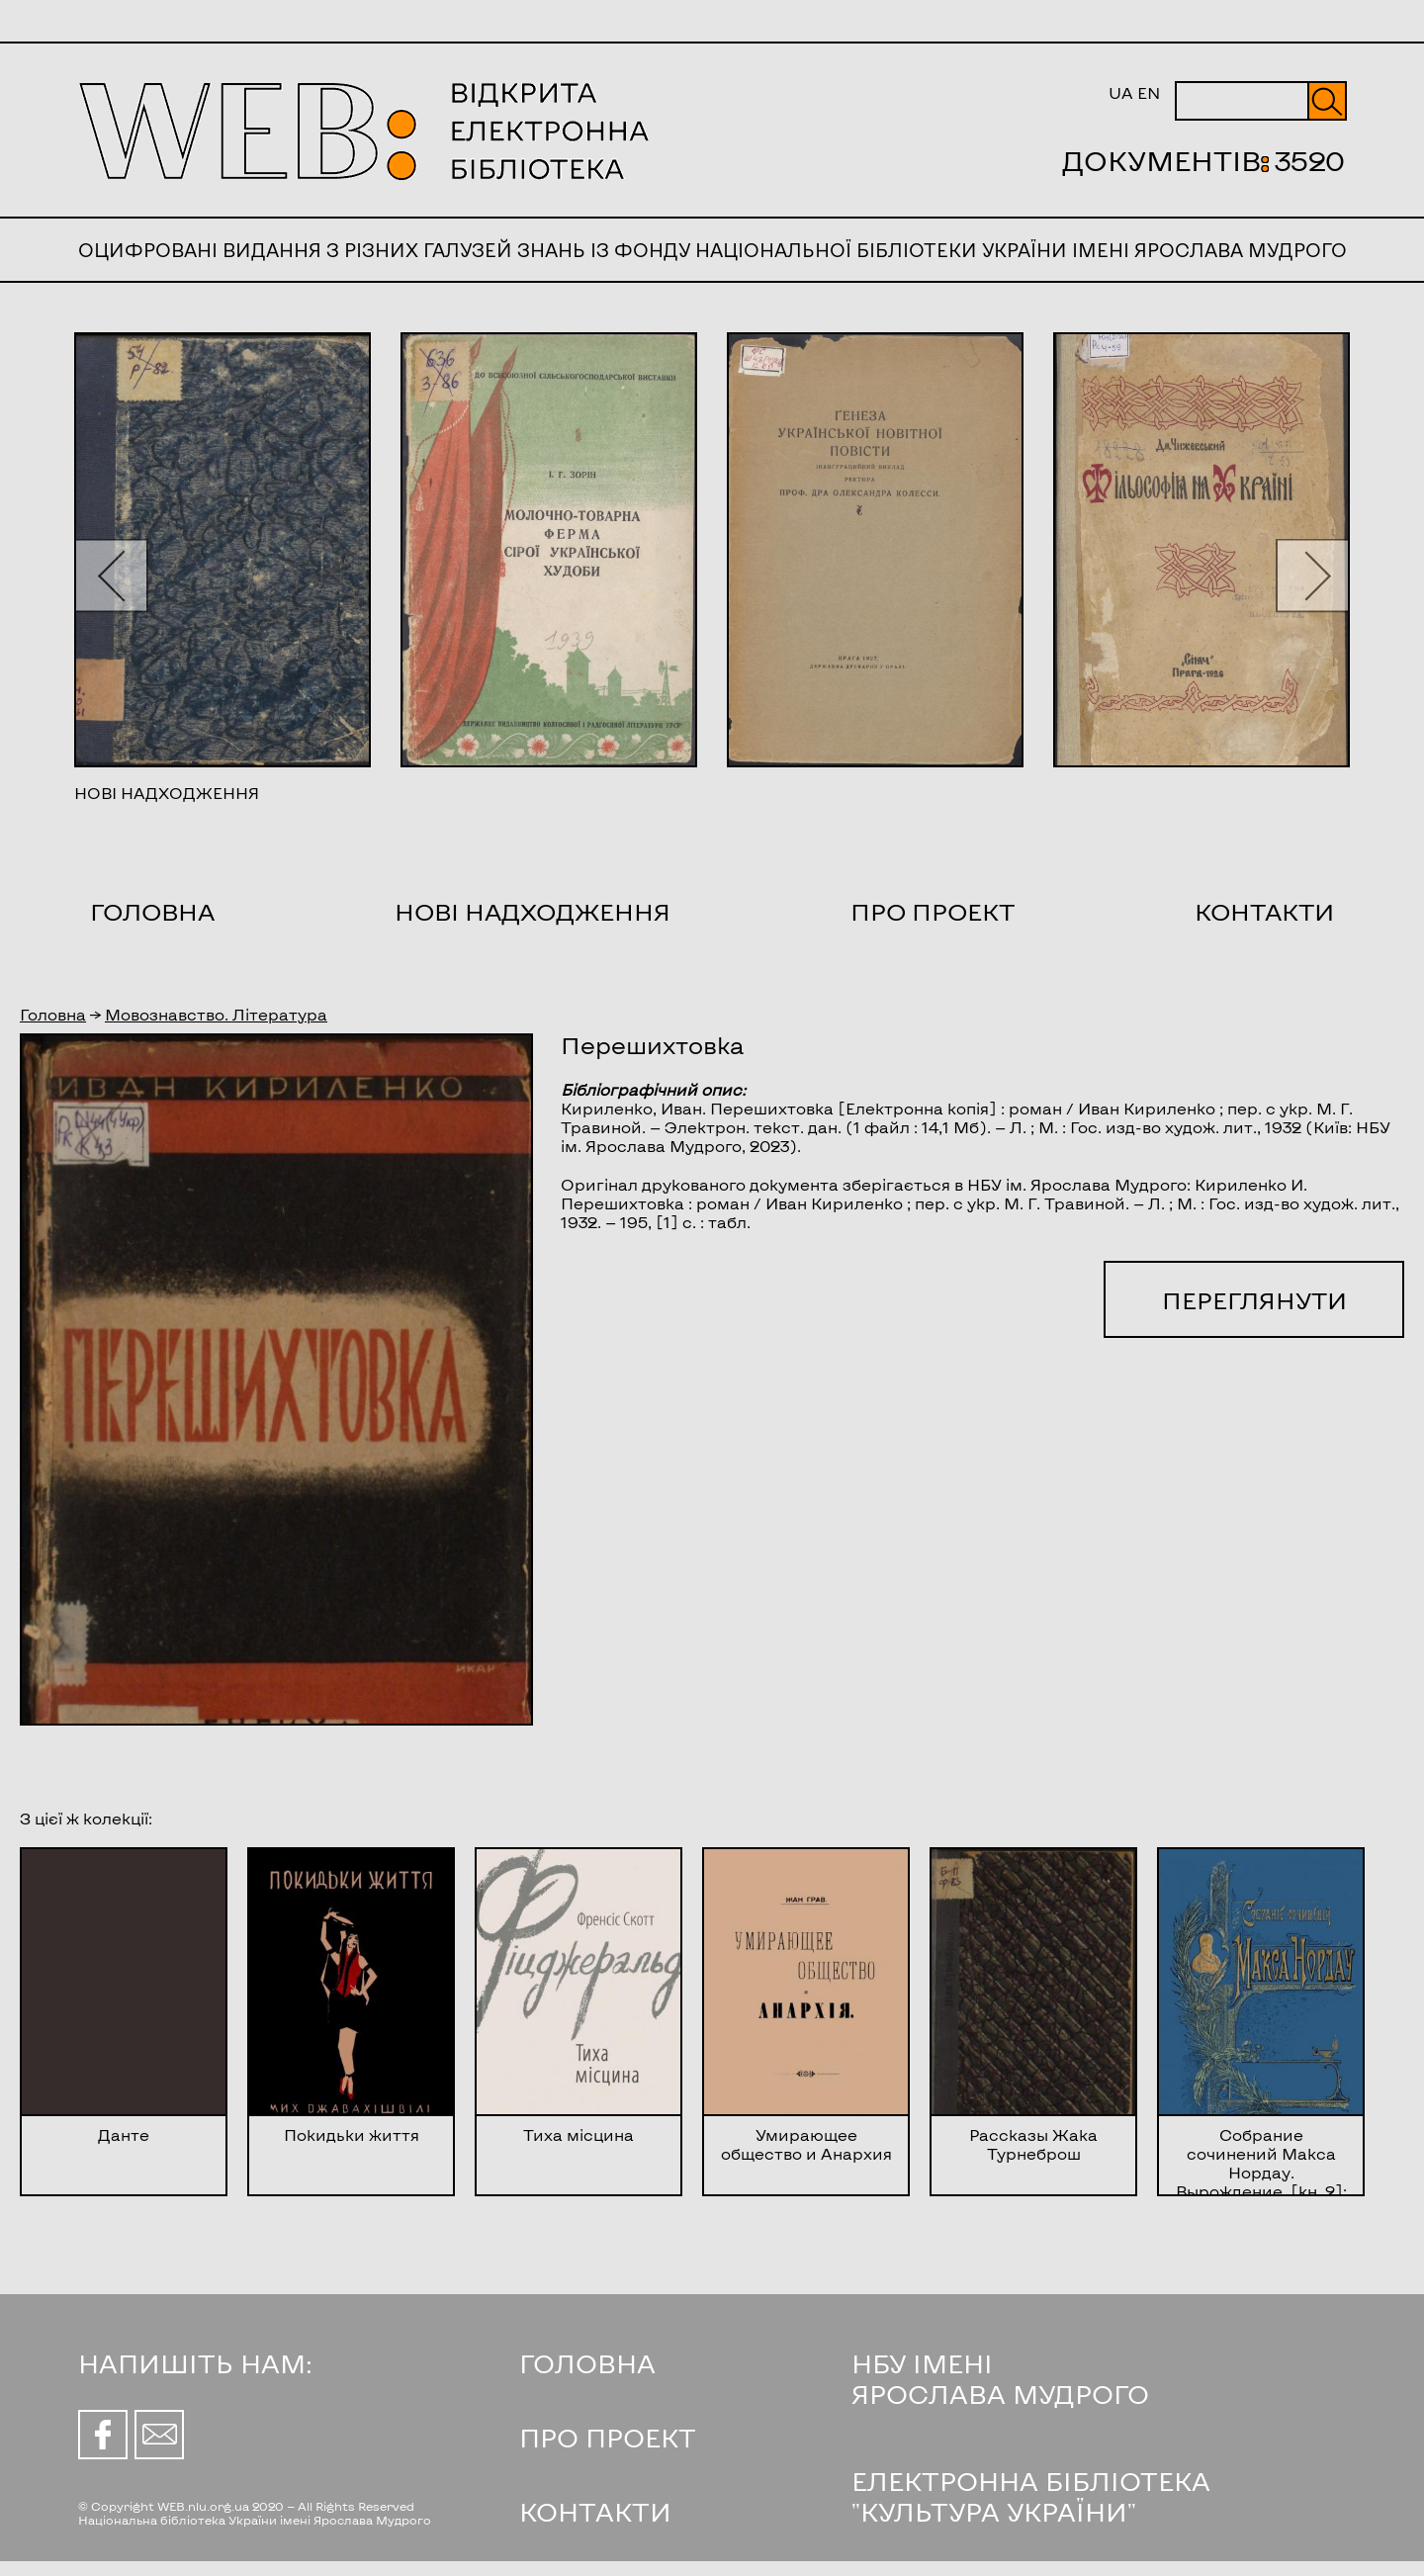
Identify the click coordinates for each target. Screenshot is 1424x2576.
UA (1121, 92)
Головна (152, 911)
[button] (111, 575)
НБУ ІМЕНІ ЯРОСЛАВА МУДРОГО (1000, 2378)
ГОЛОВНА (587, 2363)
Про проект (932, 911)
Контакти (1264, 911)
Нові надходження (532, 911)
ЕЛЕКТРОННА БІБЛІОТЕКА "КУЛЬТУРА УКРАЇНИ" (1030, 2496)
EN (1148, 92)
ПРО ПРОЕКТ (607, 2437)
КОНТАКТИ (595, 2511)
